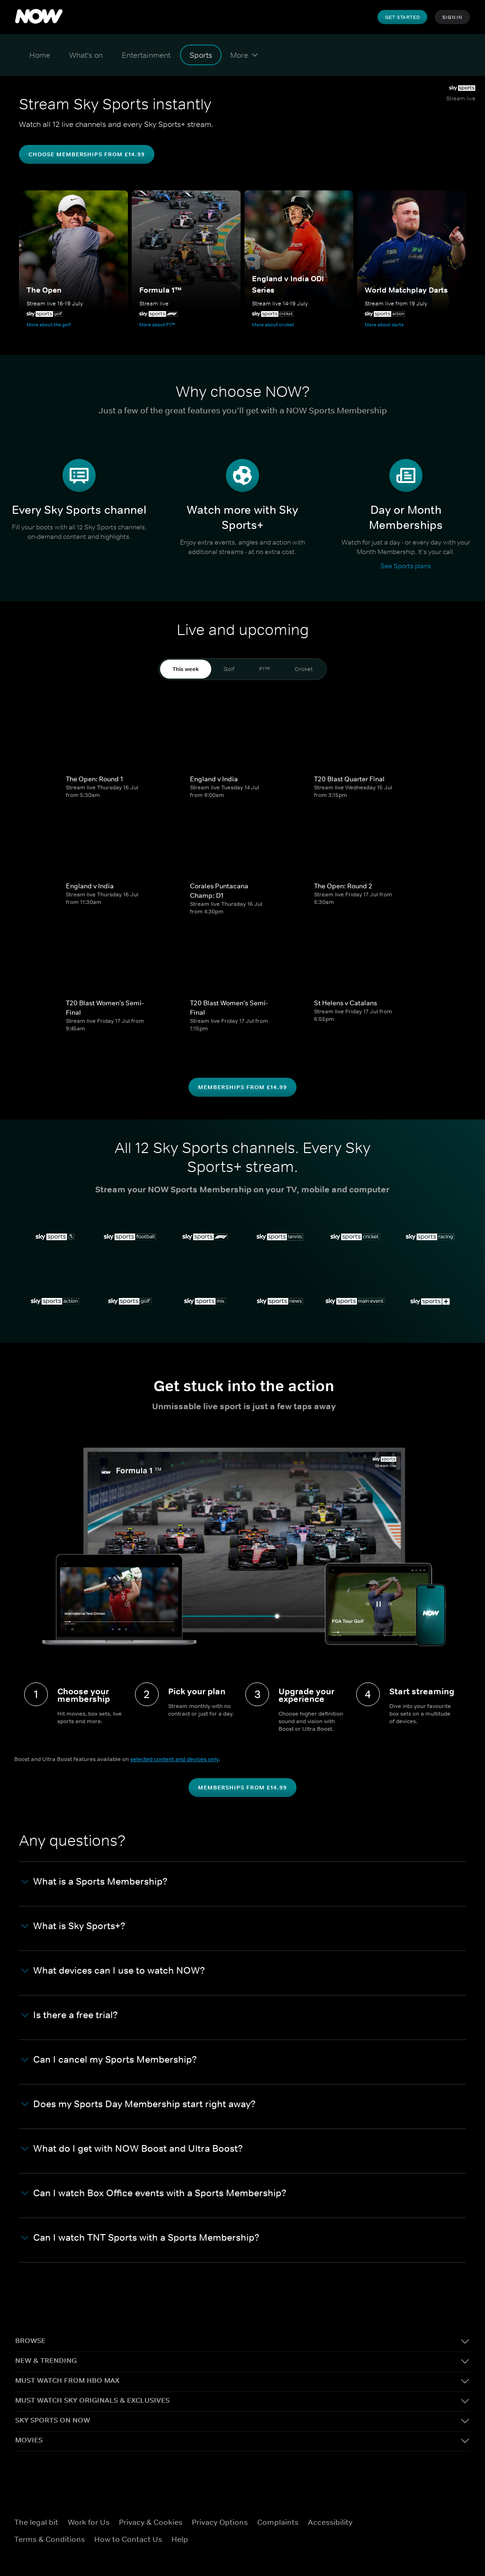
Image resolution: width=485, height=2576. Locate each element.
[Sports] (200, 55)
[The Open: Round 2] (366, 840)
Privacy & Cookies (150, 2522)
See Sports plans (405, 566)
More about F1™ (157, 324)
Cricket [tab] (304, 669)
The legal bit (36, 2522)
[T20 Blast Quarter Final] (366, 733)
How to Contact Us (128, 2539)
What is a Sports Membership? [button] (94, 1881)
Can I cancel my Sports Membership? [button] (109, 2059)
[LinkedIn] (424, 2542)
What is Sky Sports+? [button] (73, 1926)
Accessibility (330, 2522)
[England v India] (242, 733)
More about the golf (49, 324)
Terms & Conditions (49, 2539)
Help (179, 2539)
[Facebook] (400, 2516)
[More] (244, 55)
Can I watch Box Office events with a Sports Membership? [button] (154, 2193)
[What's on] (86, 55)
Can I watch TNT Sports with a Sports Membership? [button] (140, 2237)
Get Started (402, 17)
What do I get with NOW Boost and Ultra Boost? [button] (132, 2148)
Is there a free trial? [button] (69, 2015)
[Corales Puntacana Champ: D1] (242, 840)
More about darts (384, 324)
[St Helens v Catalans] (366, 957)
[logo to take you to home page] (39, 17)
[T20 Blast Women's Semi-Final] (118, 957)
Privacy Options (220, 2522)
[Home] (39, 55)
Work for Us (88, 2522)
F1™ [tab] (264, 669)
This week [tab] (185, 669)
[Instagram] (449, 2516)
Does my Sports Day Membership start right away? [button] (138, 2104)
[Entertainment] (146, 55)
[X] (424, 2516)
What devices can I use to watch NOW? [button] (113, 1970)
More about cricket (273, 324)
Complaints (277, 2522)
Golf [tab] (229, 669)
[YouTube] (400, 2542)
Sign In (452, 17)
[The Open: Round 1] (118, 733)
